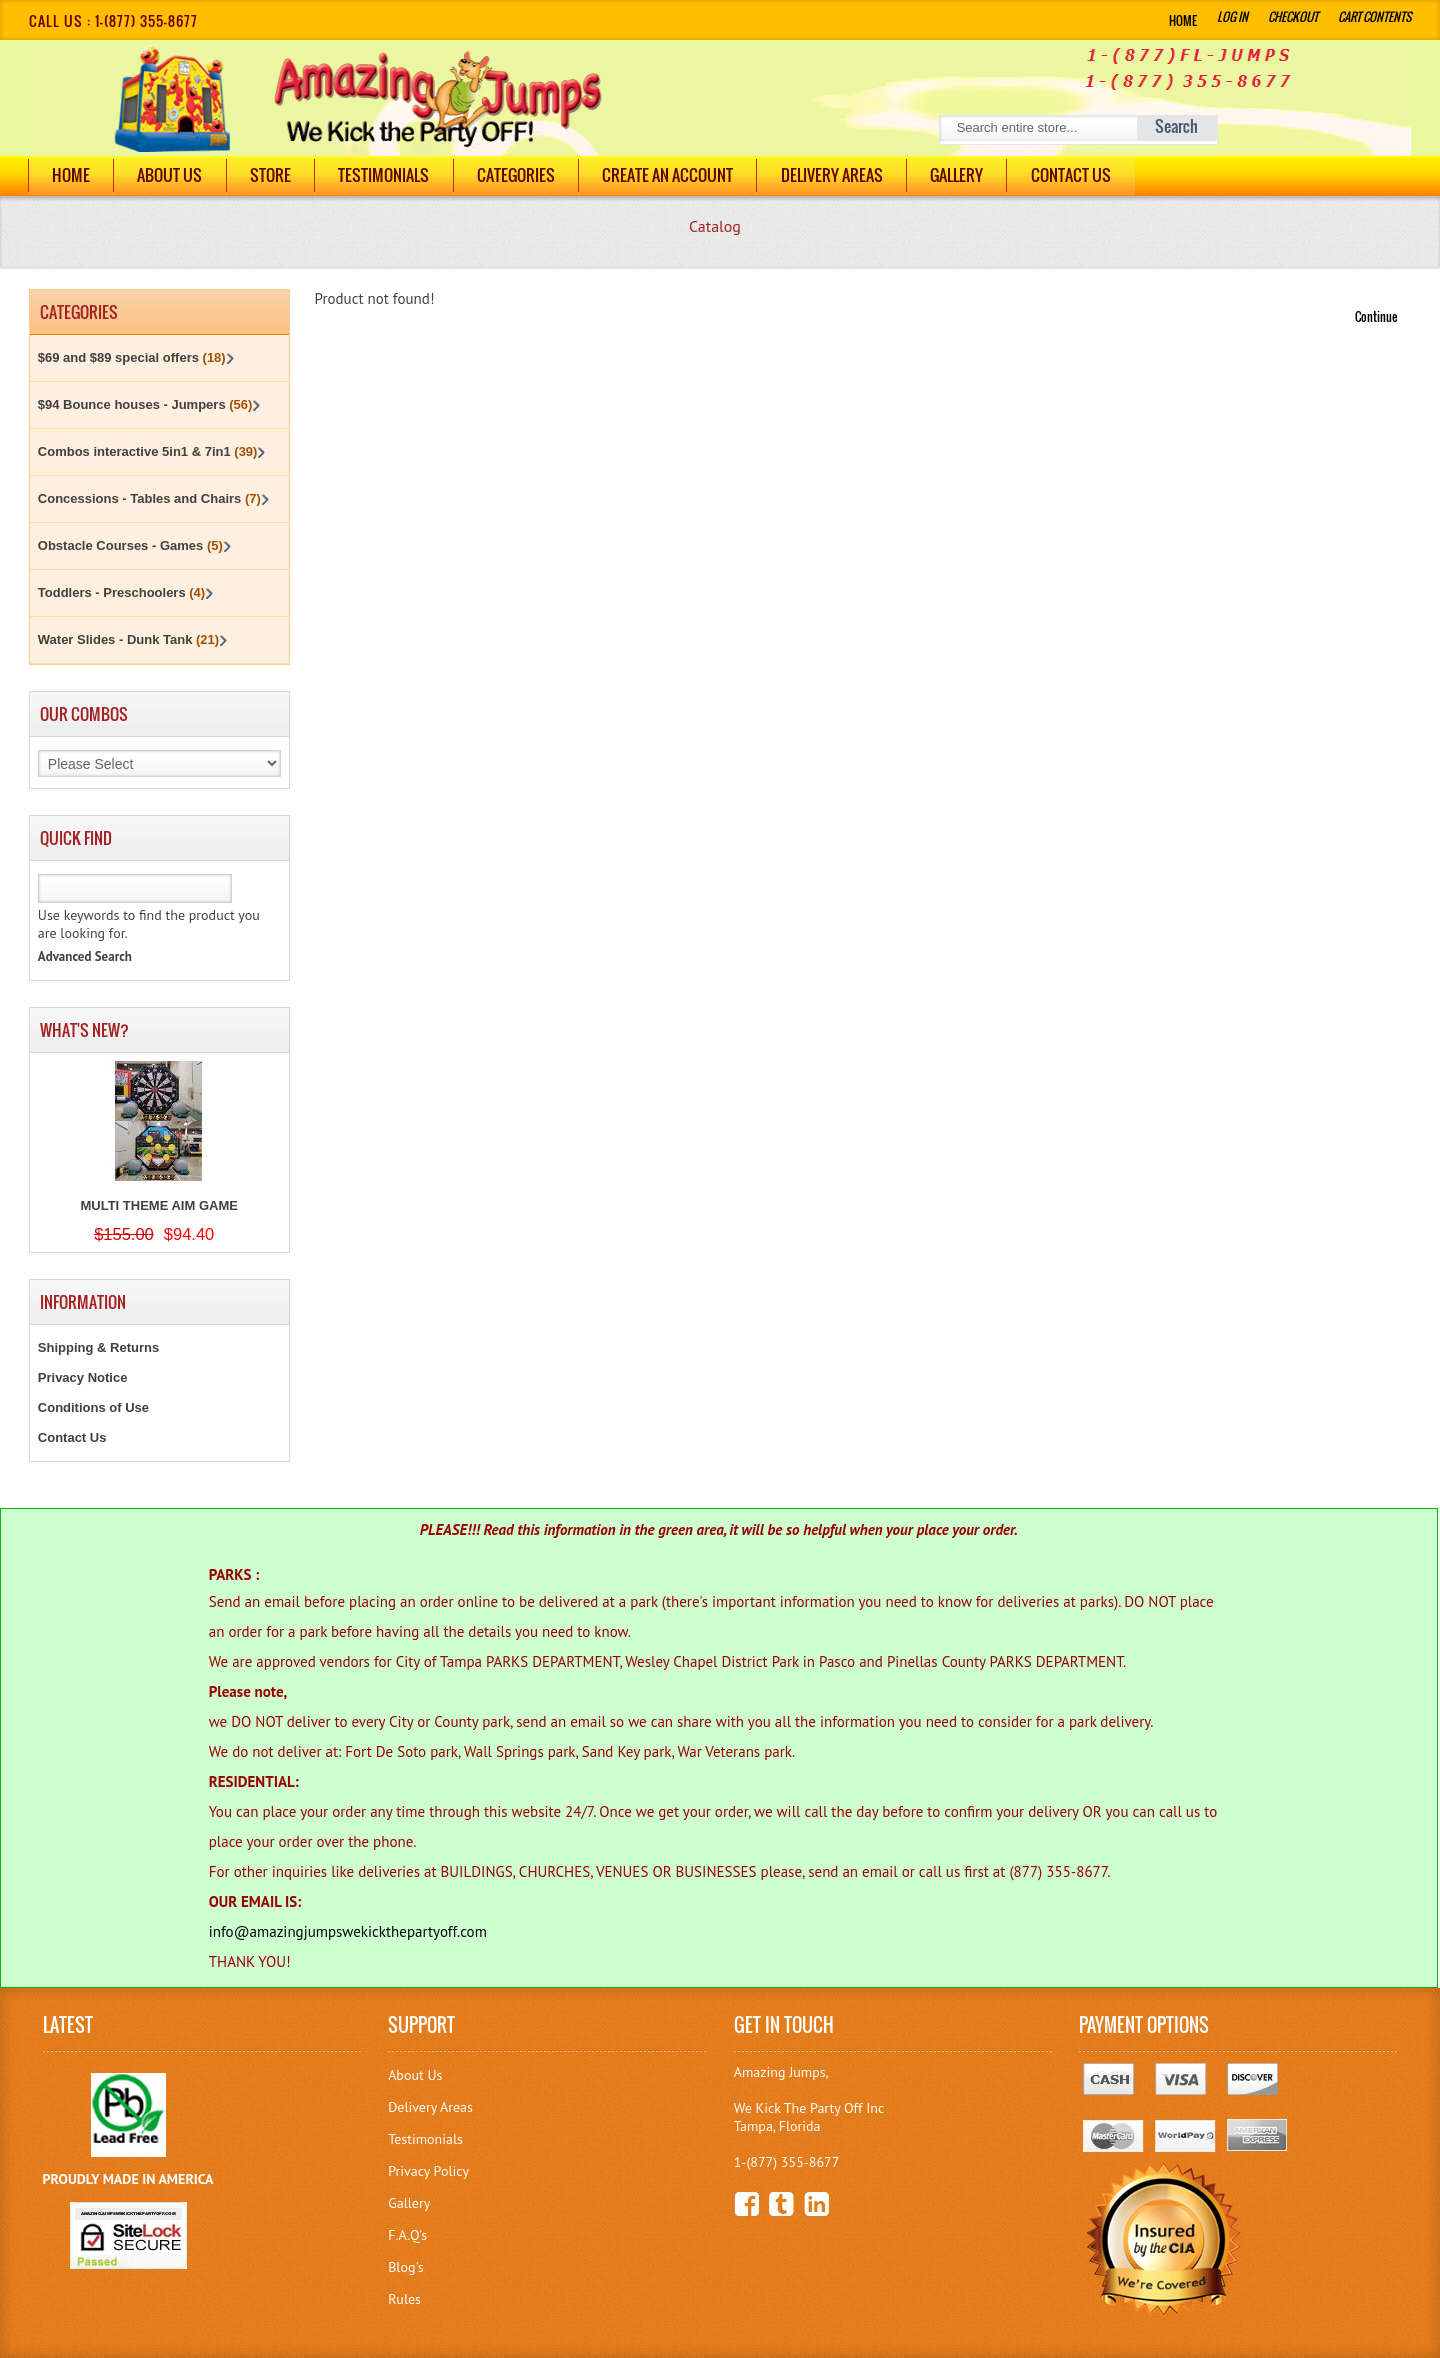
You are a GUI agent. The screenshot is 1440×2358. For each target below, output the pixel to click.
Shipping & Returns (98, 1347)
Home (1183, 20)
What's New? (84, 1030)
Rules (404, 2299)
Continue (1376, 316)
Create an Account (676, 175)
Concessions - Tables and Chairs (149, 498)
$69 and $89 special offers (132, 357)
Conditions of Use (93, 1407)
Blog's (405, 2267)
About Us (172, 175)
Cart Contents (1374, 16)
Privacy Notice (83, 1377)
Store (274, 175)
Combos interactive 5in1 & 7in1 (148, 451)
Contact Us (1084, 175)
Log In (1232, 16)
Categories (523, 175)
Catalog (715, 226)
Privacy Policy (428, 2171)
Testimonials (389, 175)
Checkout (1293, 16)
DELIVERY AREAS (842, 175)
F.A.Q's (407, 2235)
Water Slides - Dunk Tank (128, 639)
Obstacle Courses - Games (130, 545)
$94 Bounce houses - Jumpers (145, 404)
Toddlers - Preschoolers (121, 592)
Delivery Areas (430, 2107)
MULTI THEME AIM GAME (158, 1205)
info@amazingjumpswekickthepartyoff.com (348, 1931)
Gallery (968, 175)
